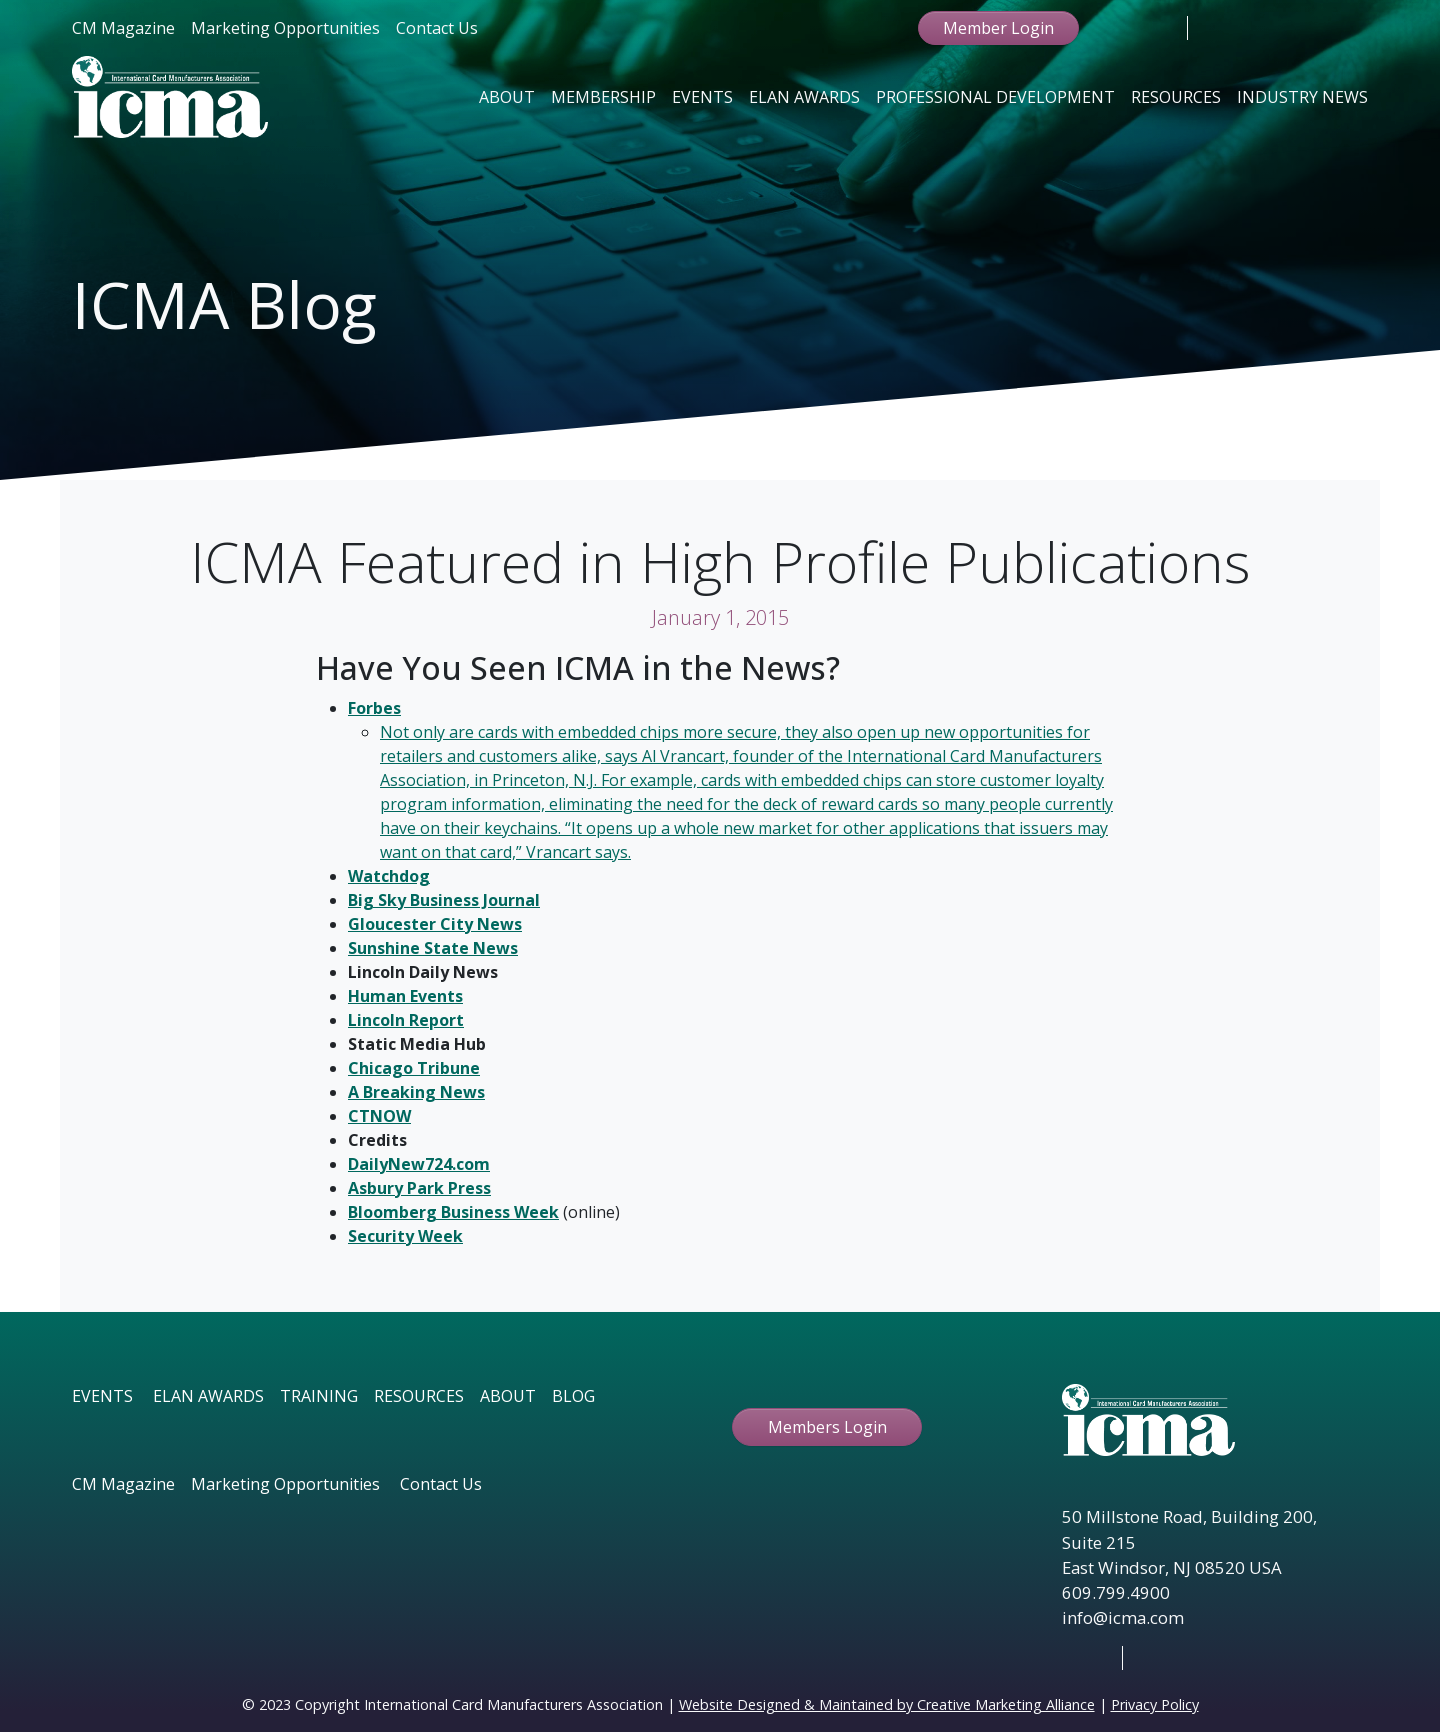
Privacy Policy (1155, 1704)
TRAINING (319, 1396)
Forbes (374, 708)
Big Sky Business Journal (444, 900)
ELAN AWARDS (208, 1396)
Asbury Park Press (419, 1188)
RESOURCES (419, 1396)
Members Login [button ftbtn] (827, 1427)
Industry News (1302, 97)
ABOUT (508, 1396)
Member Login (998, 28)
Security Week (405, 1236)
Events (702, 97)
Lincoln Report (406, 1020)
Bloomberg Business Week (453, 1212)
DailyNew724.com (419, 1164)
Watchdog (389, 876)
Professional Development (995, 97)
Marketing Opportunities (285, 28)
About (507, 97)
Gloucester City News (435, 924)
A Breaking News (416, 1092)
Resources (1176, 97)
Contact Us (437, 28)
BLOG (573, 1396)
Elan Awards (804, 97)
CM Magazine (123, 28)
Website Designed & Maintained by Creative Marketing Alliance (887, 1704)
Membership (603, 97)
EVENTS (102, 1396)
